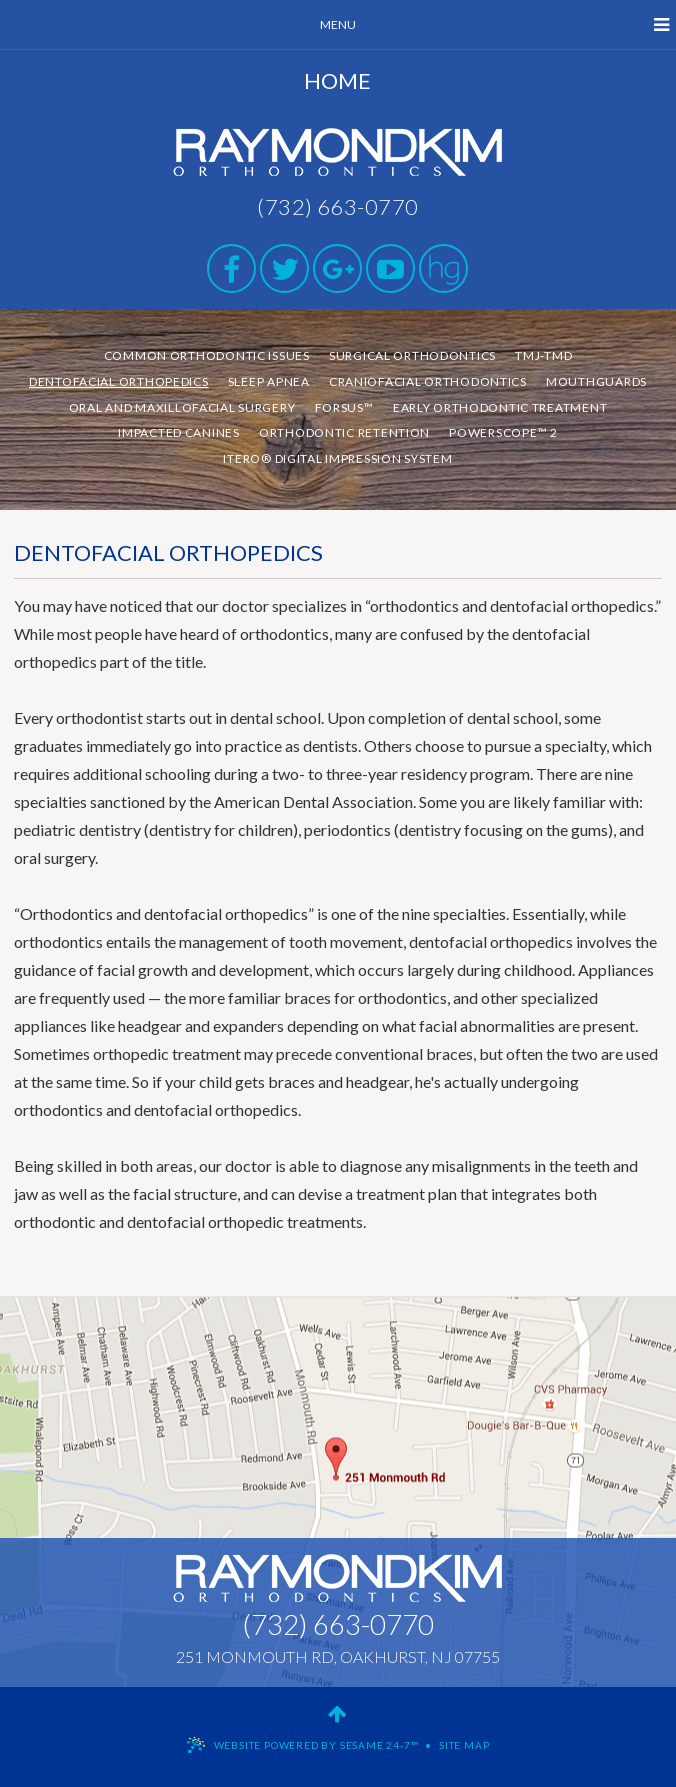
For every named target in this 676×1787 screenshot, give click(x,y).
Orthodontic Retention (344, 432)
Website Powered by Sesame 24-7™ (316, 1745)
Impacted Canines (179, 432)
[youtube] (390, 268)
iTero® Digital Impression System (337, 458)
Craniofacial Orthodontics (428, 381)
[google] (337, 268)
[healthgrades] (443, 268)
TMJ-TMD (543, 355)
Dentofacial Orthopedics (119, 381)
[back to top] (337, 1713)
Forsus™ (344, 407)
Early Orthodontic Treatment (500, 407)
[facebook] (231, 268)
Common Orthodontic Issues (207, 355)
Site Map (464, 1745)
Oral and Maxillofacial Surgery (182, 407)
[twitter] (284, 268)
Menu (494, 25)
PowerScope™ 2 (503, 432)
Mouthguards (596, 381)
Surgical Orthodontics (412, 355)
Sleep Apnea (269, 381)
